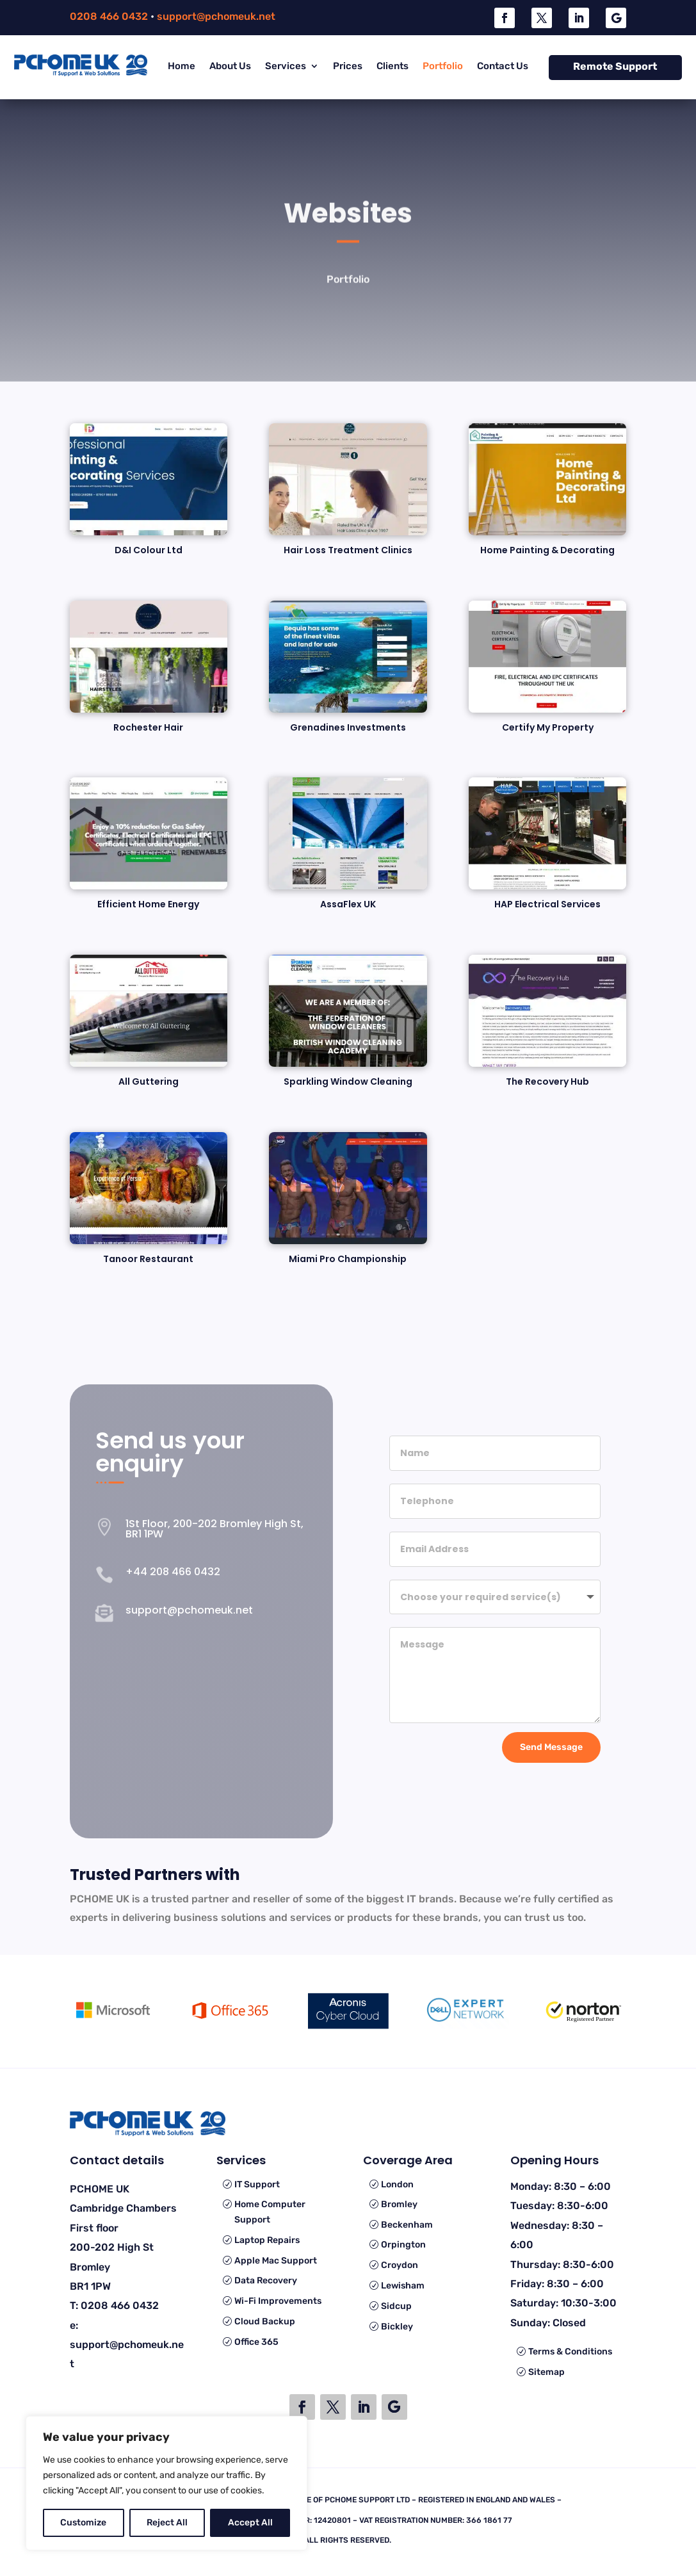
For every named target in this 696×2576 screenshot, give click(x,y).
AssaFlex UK (348, 904)
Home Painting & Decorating (547, 550)
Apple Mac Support (275, 2260)
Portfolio (443, 66)
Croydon (399, 2265)
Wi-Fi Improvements (277, 2301)
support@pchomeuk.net (216, 16)
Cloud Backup (264, 2321)
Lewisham (403, 2285)
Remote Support (615, 66)
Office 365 (256, 2342)
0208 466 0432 (109, 16)
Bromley (399, 2204)
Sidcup (396, 2306)
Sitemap (546, 2372)
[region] (166, 2483)
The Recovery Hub (547, 1081)
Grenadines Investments (348, 727)
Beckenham (407, 2224)
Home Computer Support (269, 2212)
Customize (83, 2522)
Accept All (250, 2522)
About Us (230, 66)
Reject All (167, 2522)
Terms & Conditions (570, 2351)
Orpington (403, 2244)
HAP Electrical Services (547, 904)
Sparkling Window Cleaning (348, 1081)
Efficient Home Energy (148, 904)
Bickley (397, 2326)
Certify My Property (548, 727)
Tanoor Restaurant (148, 1258)
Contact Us (502, 66)
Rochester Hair (148, 727)
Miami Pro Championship (348, 1258)
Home (181, 66)
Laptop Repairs (267, 2240)
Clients (392, 66)
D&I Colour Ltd (148, 550)
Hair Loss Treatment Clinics (348, 550)
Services (285, 66)
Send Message (551, 1744)
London (397, 2184)
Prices (347, 66)
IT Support (257, 2184)
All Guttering (148, 1081)
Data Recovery (265, 2280)
